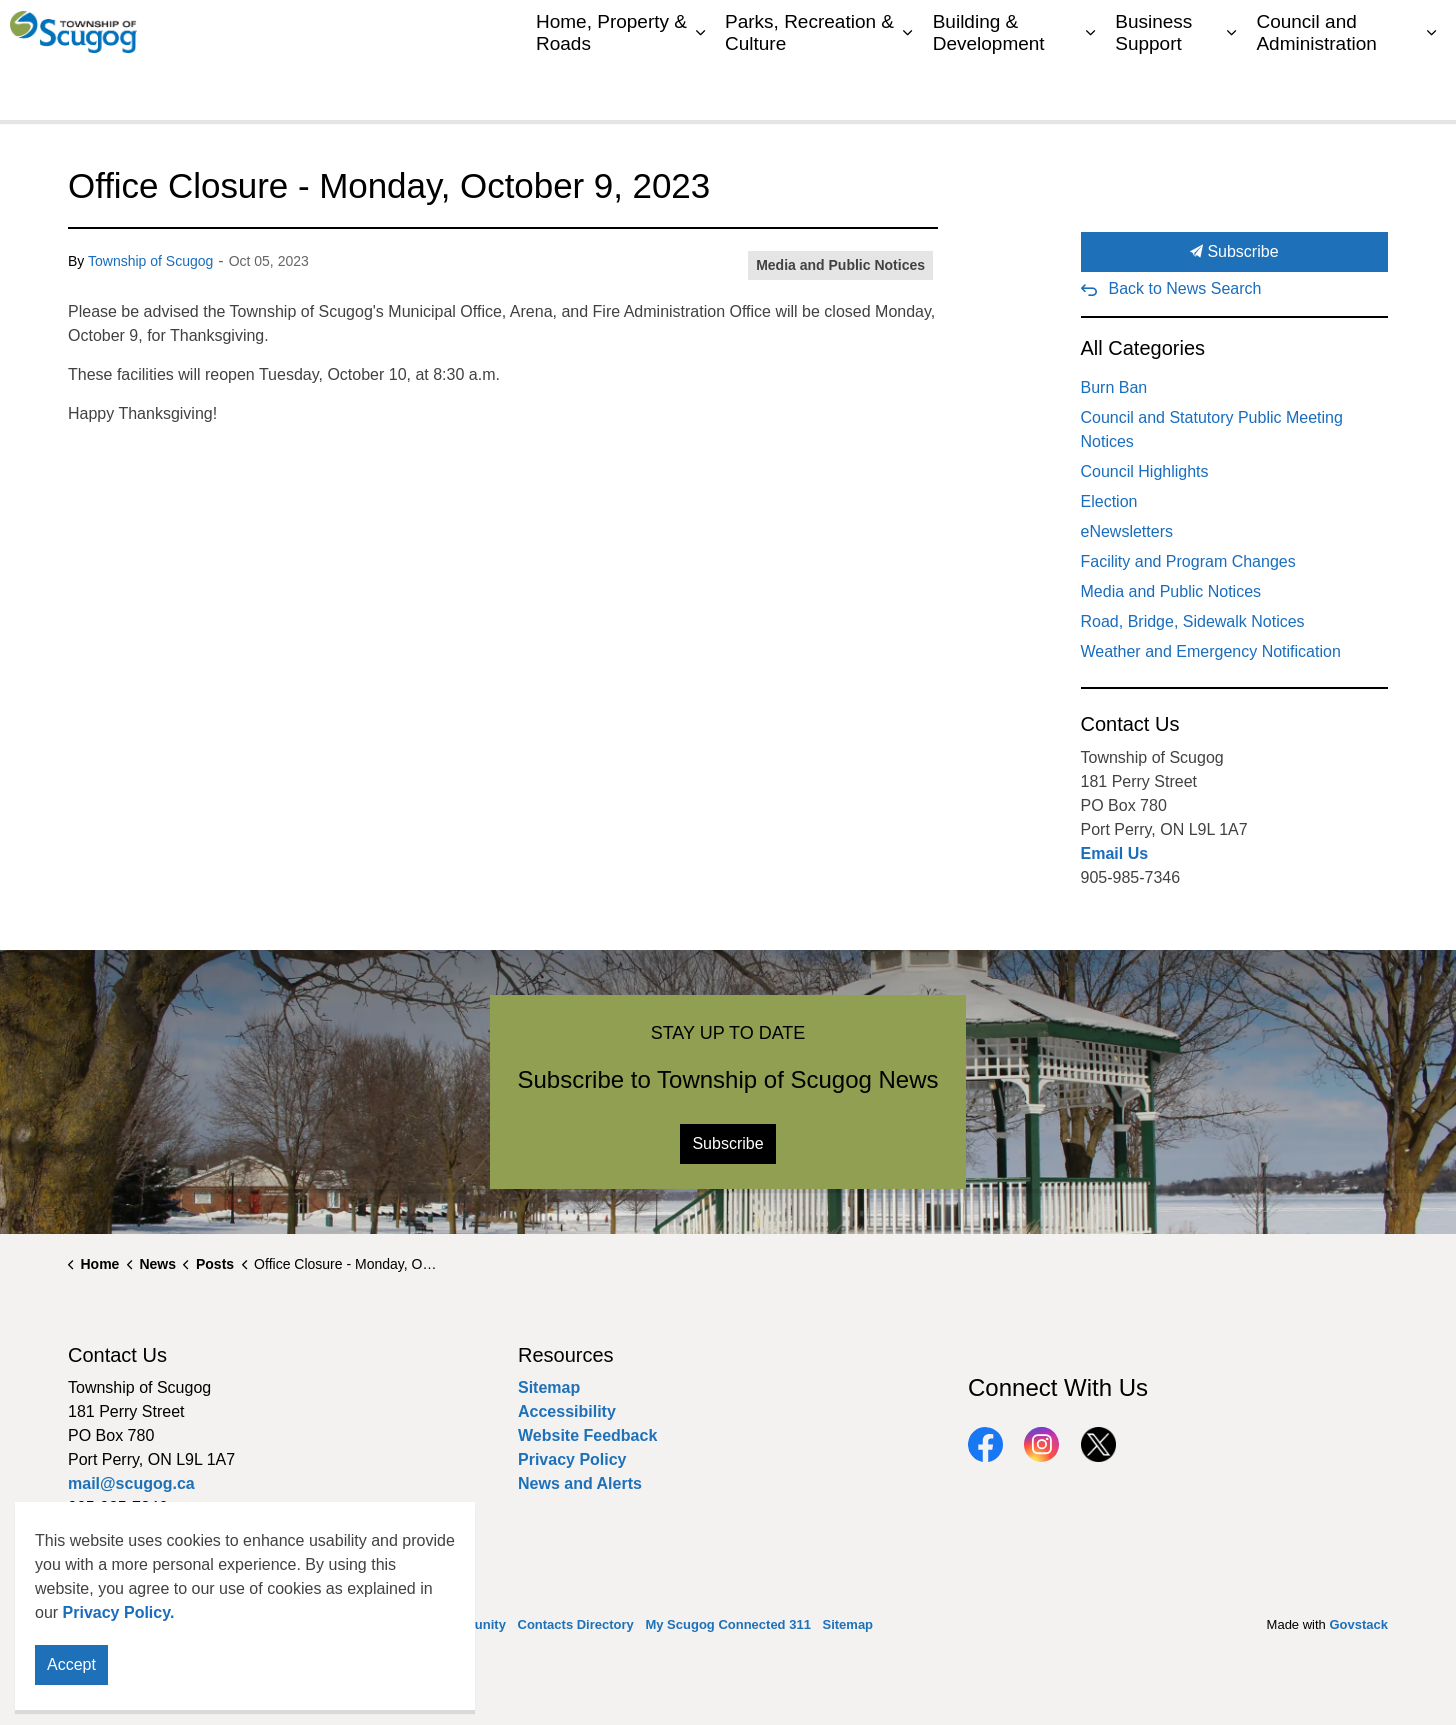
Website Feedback (587, 1435)
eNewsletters (1127, 531)
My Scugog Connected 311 (1227, 30)
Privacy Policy (572, 1459)
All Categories (1143, 348)
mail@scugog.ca (131, 1483)
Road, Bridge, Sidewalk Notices (1193, 621)
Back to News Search (1185, 288)
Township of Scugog (150, 261)
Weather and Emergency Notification (1211, 651)
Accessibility (567, 1411)
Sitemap (1357, 30)
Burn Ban (1114, 387)
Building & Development (989, 89)
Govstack (1358, 1624)
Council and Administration (1316, 89)
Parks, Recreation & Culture (809, 89)
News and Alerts (580, 1483)
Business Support (1153, 89)
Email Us (1115, 853)
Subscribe (1235, 252)
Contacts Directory (1065, 30)
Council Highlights (1145, 471)
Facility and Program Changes (1188, 561)
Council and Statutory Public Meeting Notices (1212, 429)
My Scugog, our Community (901, 30)
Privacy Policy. (119, 1660)
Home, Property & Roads (611, 89)
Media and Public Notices (840, 265)
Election (1109, 501)
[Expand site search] (1421, 30)
